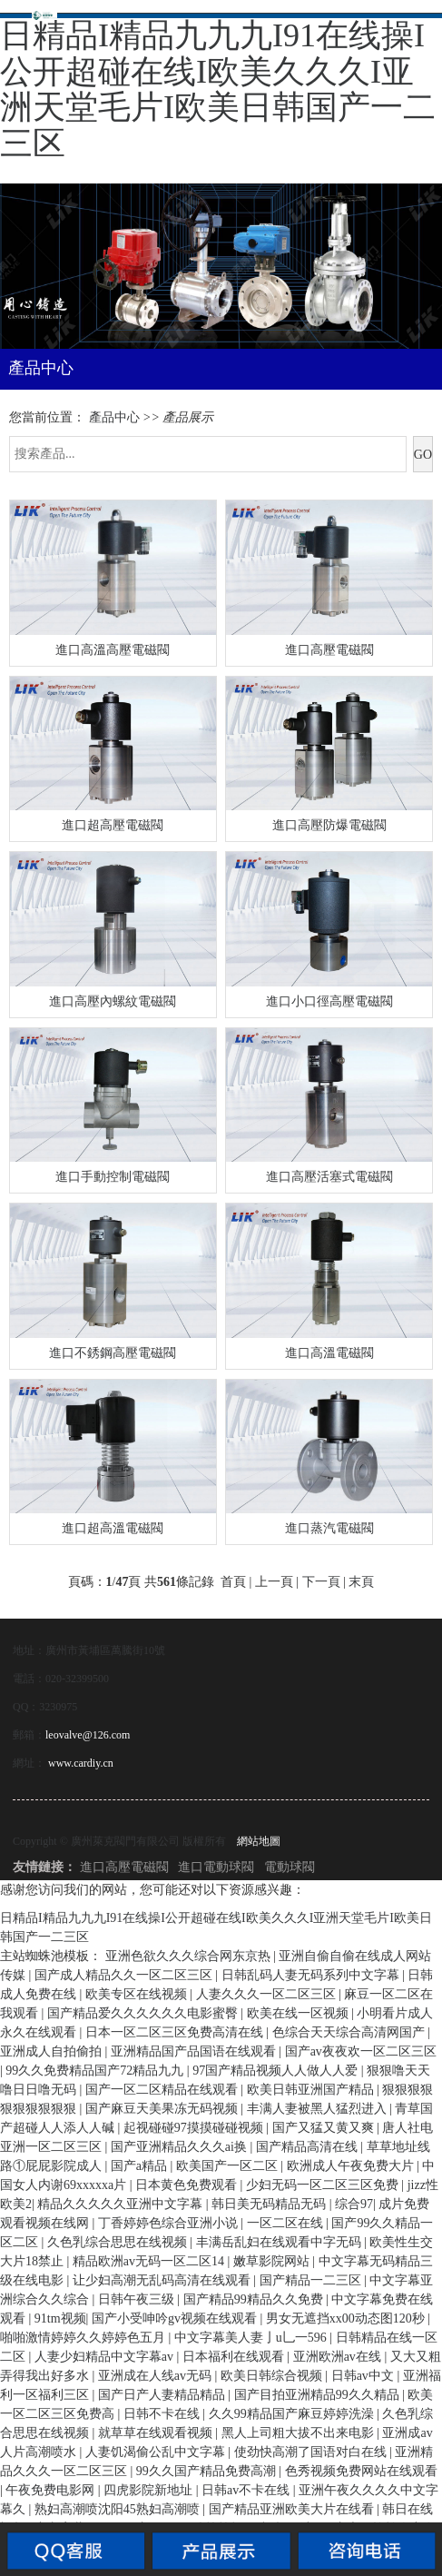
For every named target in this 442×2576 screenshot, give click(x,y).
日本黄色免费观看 (188, 2185)
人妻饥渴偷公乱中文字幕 (157, 2452)
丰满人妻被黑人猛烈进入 (318, 2108)
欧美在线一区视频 (299, 2013)
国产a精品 (141, 2166)
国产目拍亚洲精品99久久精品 (318, 2395)
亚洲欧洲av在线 (339, 2356)
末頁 (361, 1582)
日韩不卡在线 (163, 2414)
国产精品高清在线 (308, 2147)
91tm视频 (60, 2318)
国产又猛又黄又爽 (325, 2128)
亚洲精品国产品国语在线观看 (195, 2051)
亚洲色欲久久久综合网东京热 (189, 1956)
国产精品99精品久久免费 (255, 2299)
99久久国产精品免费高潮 (208, 2471)
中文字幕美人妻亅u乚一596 (252, 2337)
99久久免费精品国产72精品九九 (96, 2070)
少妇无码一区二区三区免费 (324, 2185)
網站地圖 (258, 1841)
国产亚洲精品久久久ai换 (180, 2147)
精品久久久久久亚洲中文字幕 (121, 2204)
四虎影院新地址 (149, 2490)
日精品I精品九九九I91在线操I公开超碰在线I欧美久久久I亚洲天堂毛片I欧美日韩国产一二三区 (218, 89)
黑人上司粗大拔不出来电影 (299, 2433)
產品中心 (114, 417)
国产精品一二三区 (312, 2280)
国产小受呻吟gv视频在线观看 (176, 2318)
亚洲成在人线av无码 (156, 2376)
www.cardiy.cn (80, 1763)
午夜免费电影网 (51, 2490)
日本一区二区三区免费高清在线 (176, 2032)
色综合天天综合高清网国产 (350, 2032)
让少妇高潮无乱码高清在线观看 (163, 2280)
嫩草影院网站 (273, 2261)
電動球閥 (289, 1867)
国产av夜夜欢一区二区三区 (361, 2051)
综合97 (354, 2204)
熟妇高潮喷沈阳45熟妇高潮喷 (118, 2509)
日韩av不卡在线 (247, 2490)
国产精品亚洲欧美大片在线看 (293, 2509)
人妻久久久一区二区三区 (267, 1994)
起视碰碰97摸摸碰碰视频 (195, 2128)
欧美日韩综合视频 (273, 2376)
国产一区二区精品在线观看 (163, 2089)
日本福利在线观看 (235, 2356)
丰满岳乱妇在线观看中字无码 (280, 2242)
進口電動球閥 (216, 1867)
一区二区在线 (287, 2223)
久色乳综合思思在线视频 (119, 2242)
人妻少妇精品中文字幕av (105, 2356)
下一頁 (321, 1582)
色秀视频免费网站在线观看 (361, 2471)
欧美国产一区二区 (228, 2166)
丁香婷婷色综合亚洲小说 (169, 2223)
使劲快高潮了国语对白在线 (312, 2452)
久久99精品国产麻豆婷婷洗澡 (293, 2414)
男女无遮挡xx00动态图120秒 (347, 2318)
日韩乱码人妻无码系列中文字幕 (312, 1975)
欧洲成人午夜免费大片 (352, 2166)
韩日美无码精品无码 (270, 2204)
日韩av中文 (364, 2376)
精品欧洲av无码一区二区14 (150, 2261)
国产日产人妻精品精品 (163, 2395)
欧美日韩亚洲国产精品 (312, 2089)
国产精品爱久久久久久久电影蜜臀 (144, 2013)
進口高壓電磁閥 (124, 1867)
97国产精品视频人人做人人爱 (276, 2070)
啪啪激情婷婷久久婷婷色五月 (84, 2337)
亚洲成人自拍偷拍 (52, 2051)
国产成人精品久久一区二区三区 (125, 1975)
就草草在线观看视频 (157, 2433)
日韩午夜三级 (138, 2299)
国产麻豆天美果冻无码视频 (163, 2108)
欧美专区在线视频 (138, 1994)
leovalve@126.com (87, 1735)
